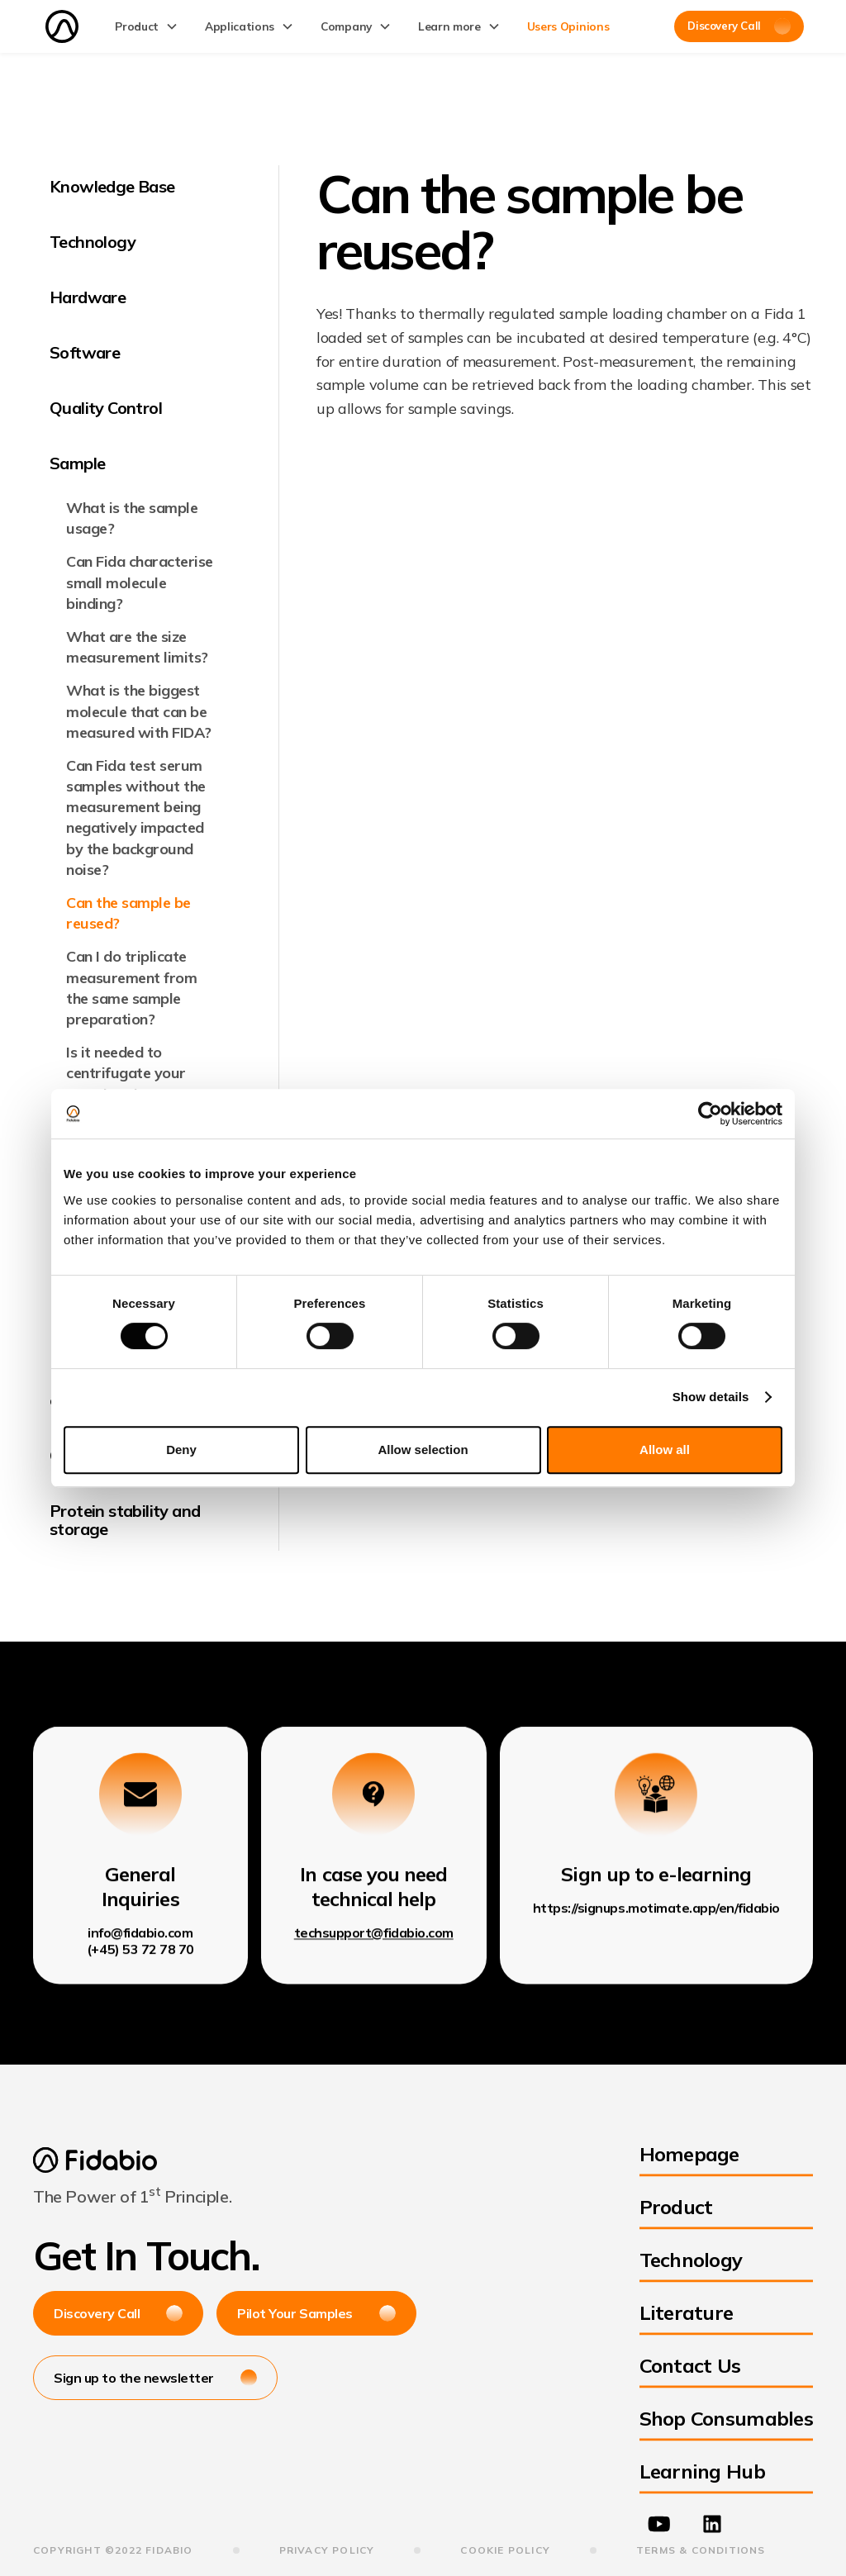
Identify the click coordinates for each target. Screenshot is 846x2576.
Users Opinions (568, 26)
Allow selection (423, 1449)
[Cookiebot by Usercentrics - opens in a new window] (710, 1113)
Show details (711, 1397)
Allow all (664, 1449)
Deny (181, 1449)
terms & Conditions (701, 2550)
